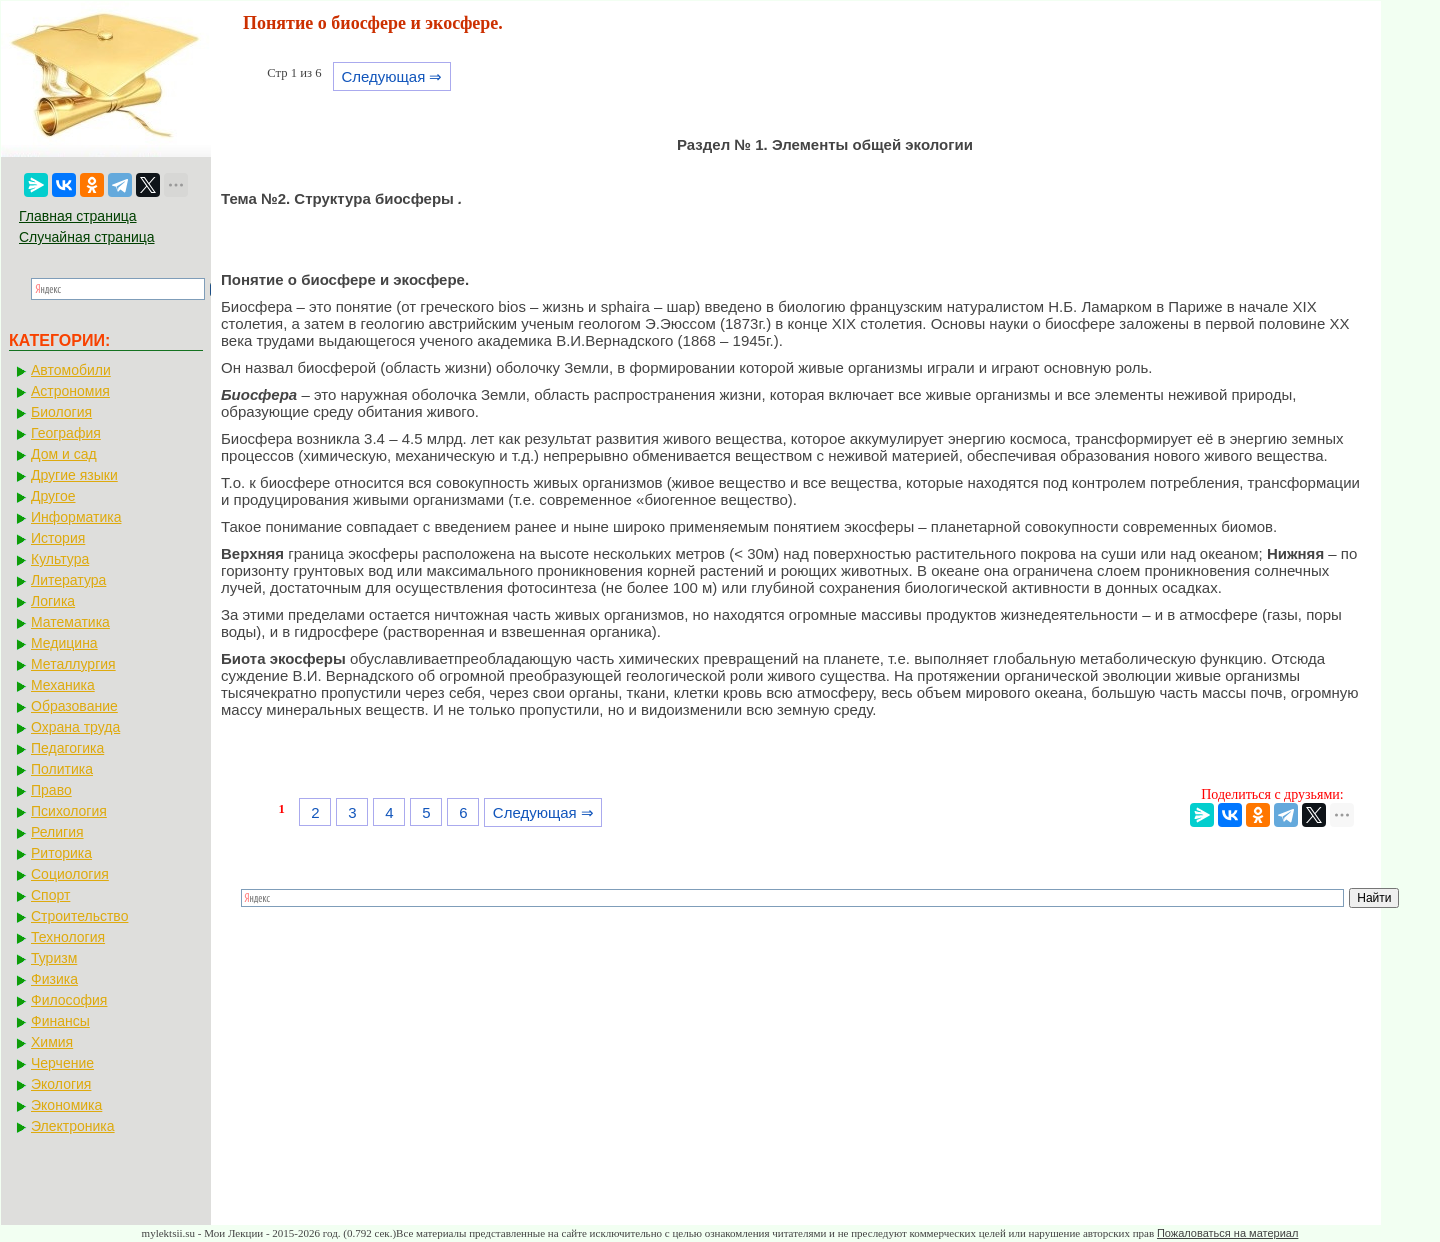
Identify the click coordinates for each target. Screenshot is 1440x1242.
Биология (61, 412)
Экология (61, 1084)
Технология (68, 937)
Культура (60, 559)
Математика (70, 622)
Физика (54, 979)
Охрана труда (75, 727)
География (66, 433)
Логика (53, 601)
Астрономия (70, 391)
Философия (69, 1000)
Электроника (73, 1126)
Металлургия (73, 664)
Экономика (66, 1105)
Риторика (61, 853)
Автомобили (71, 370)
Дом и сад (64, 454)
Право (51, 790)
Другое (53, 496)
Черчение (62, 1063)
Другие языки (74, 475)
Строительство (79, 916)
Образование (74, 706)
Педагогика (67, 748)
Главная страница (78, 216)
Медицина (64, 643)
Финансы (60, 1021)
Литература (68, 580)
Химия (52, 1042)
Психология (69, 811)
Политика (62, 769)
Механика (63, 685)
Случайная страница (87, 237)
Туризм (54, 958)
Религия (57, 832)
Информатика (76, 517)
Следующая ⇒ (391, 76)
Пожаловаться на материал (1227, 1233)
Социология (70, 874)
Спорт (50, 895)
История (58, 538)
